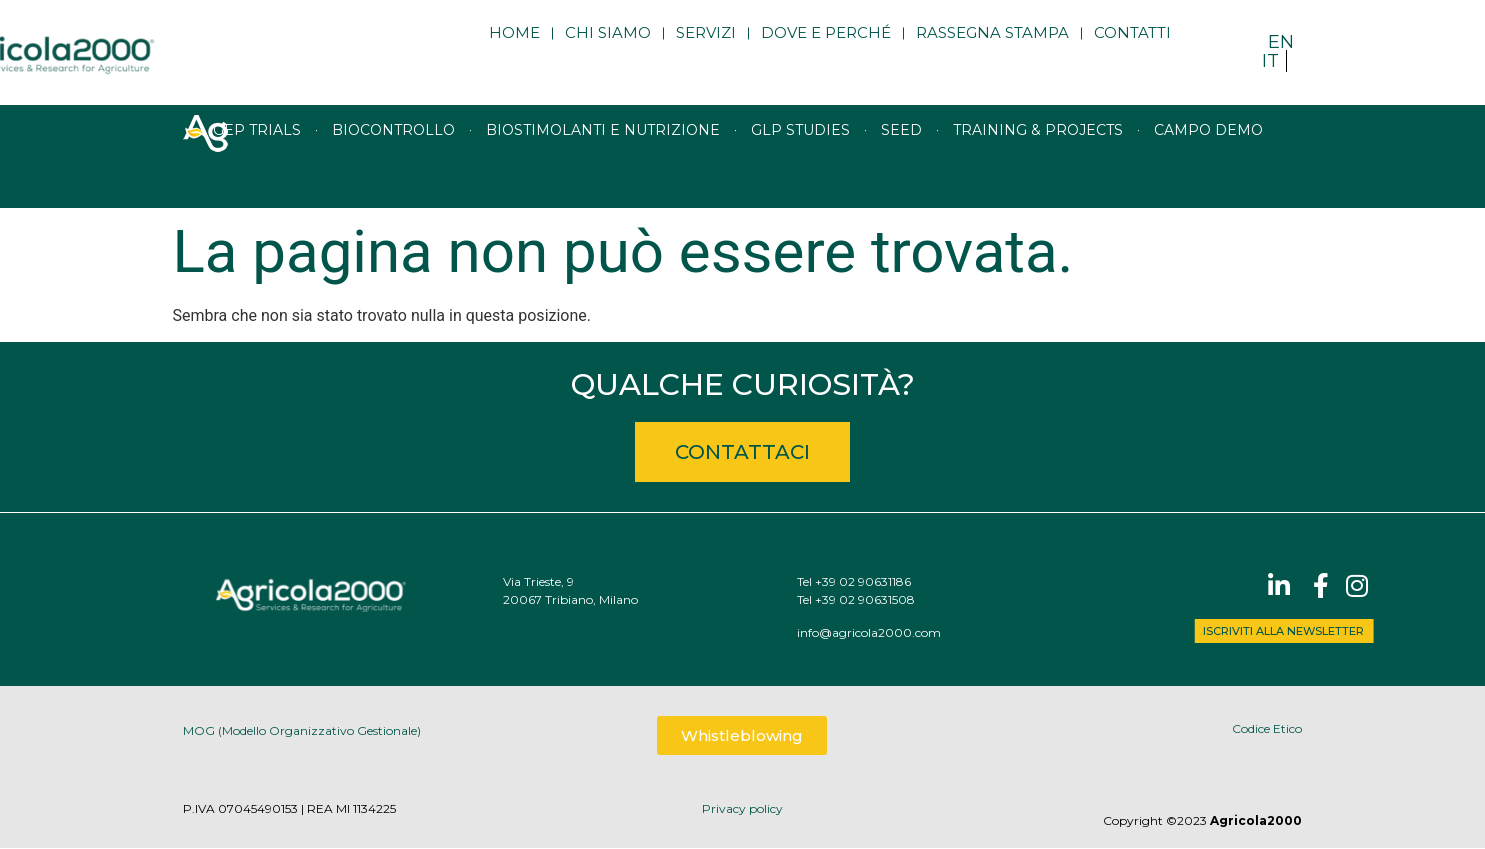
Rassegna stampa (992, 47)
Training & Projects (1038, 156)
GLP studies (800, 156)
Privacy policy (742, 808)
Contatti (1132, 47)
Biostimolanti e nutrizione (603, 156)
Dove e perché (826, 47)
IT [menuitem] (1270, 61)
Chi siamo (608, 47)
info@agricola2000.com (905, 632)
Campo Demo (1208, 156)
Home (514, 47)
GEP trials (257, 156)
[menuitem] (1281, 41)
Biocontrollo (393, 156)
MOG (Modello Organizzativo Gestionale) (302, 733)
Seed (901, 156)
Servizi (706, 47)
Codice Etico (1267, 728)
